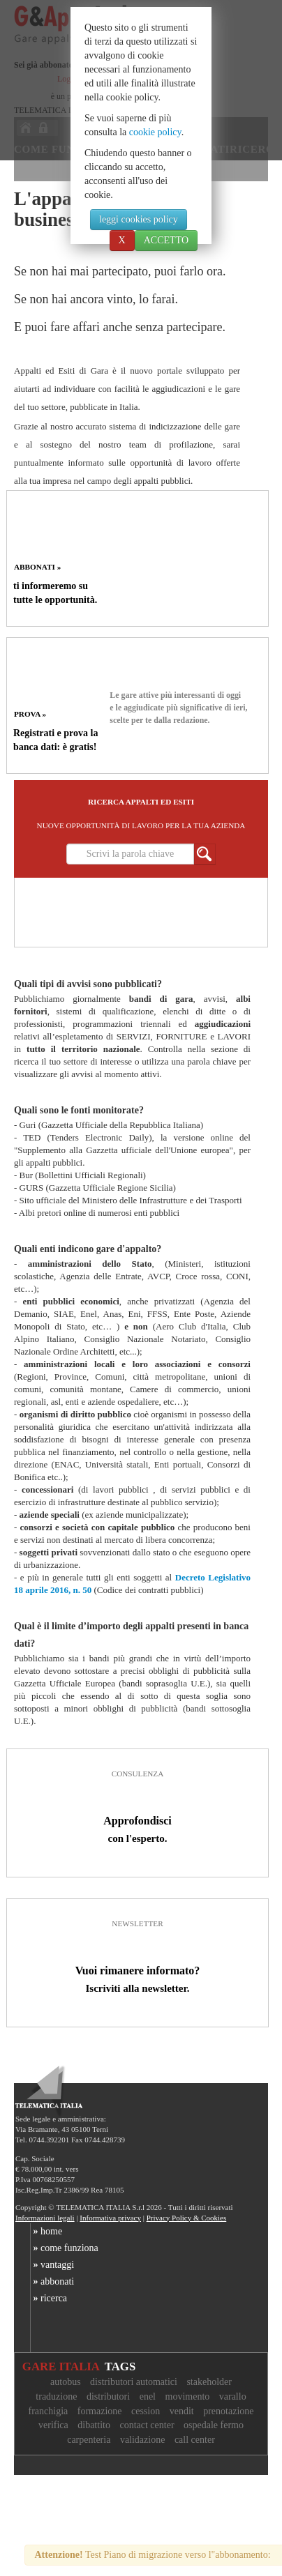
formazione (99, 2411)
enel (148, 2396)
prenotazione (228, 2411)
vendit (182, 2411)
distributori (108, 2396)
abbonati (52, 2281)
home (46, 2231)
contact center (146, 2425)
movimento (187, 2396)
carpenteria (88, 2439)
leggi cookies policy (138, 219)
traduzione (56, 2396)
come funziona (64, 2248)
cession (145, 2411)
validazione (142, 2439)
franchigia (48, 2411)
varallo (232, 2396)
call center (195, 2439)
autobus (65, 2382)
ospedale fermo (214, 2425)
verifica (53, 2425)
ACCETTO (166, 240)
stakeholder (209, 2382)
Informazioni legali (45, 2217)
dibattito (93, 2425)
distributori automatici (133, 2382)
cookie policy (155, 132)
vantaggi (52, 2264)
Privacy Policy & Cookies (187, 2217)
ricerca (49, 2298)
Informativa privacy (110, 2217)
